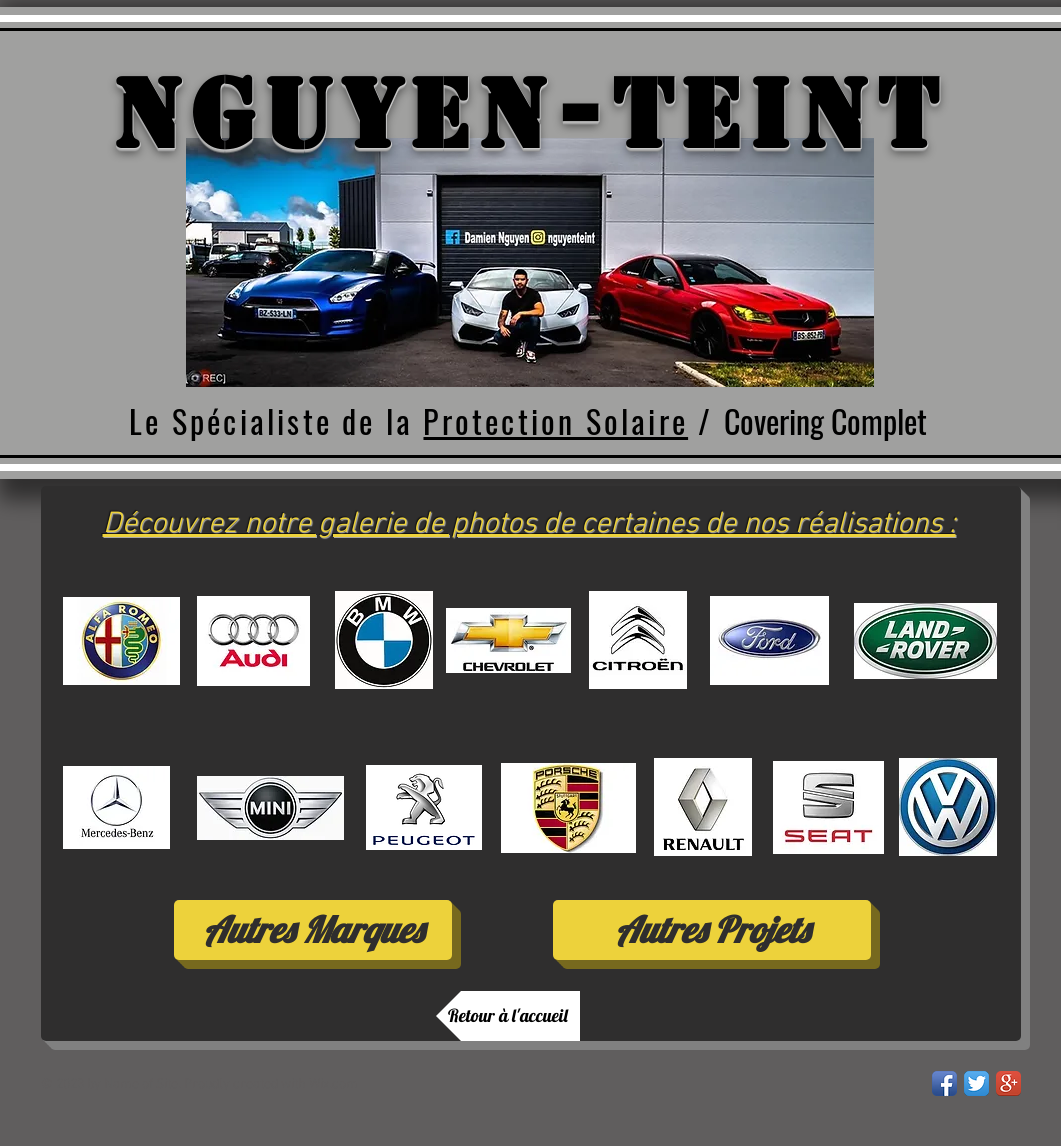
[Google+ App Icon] (1008, 1083)
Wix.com (333, 1084)
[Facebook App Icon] (944, 1083)
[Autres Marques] (313, 930)
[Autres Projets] (712, 930)
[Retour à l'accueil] (508, 1016)
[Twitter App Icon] (976, 1083)
